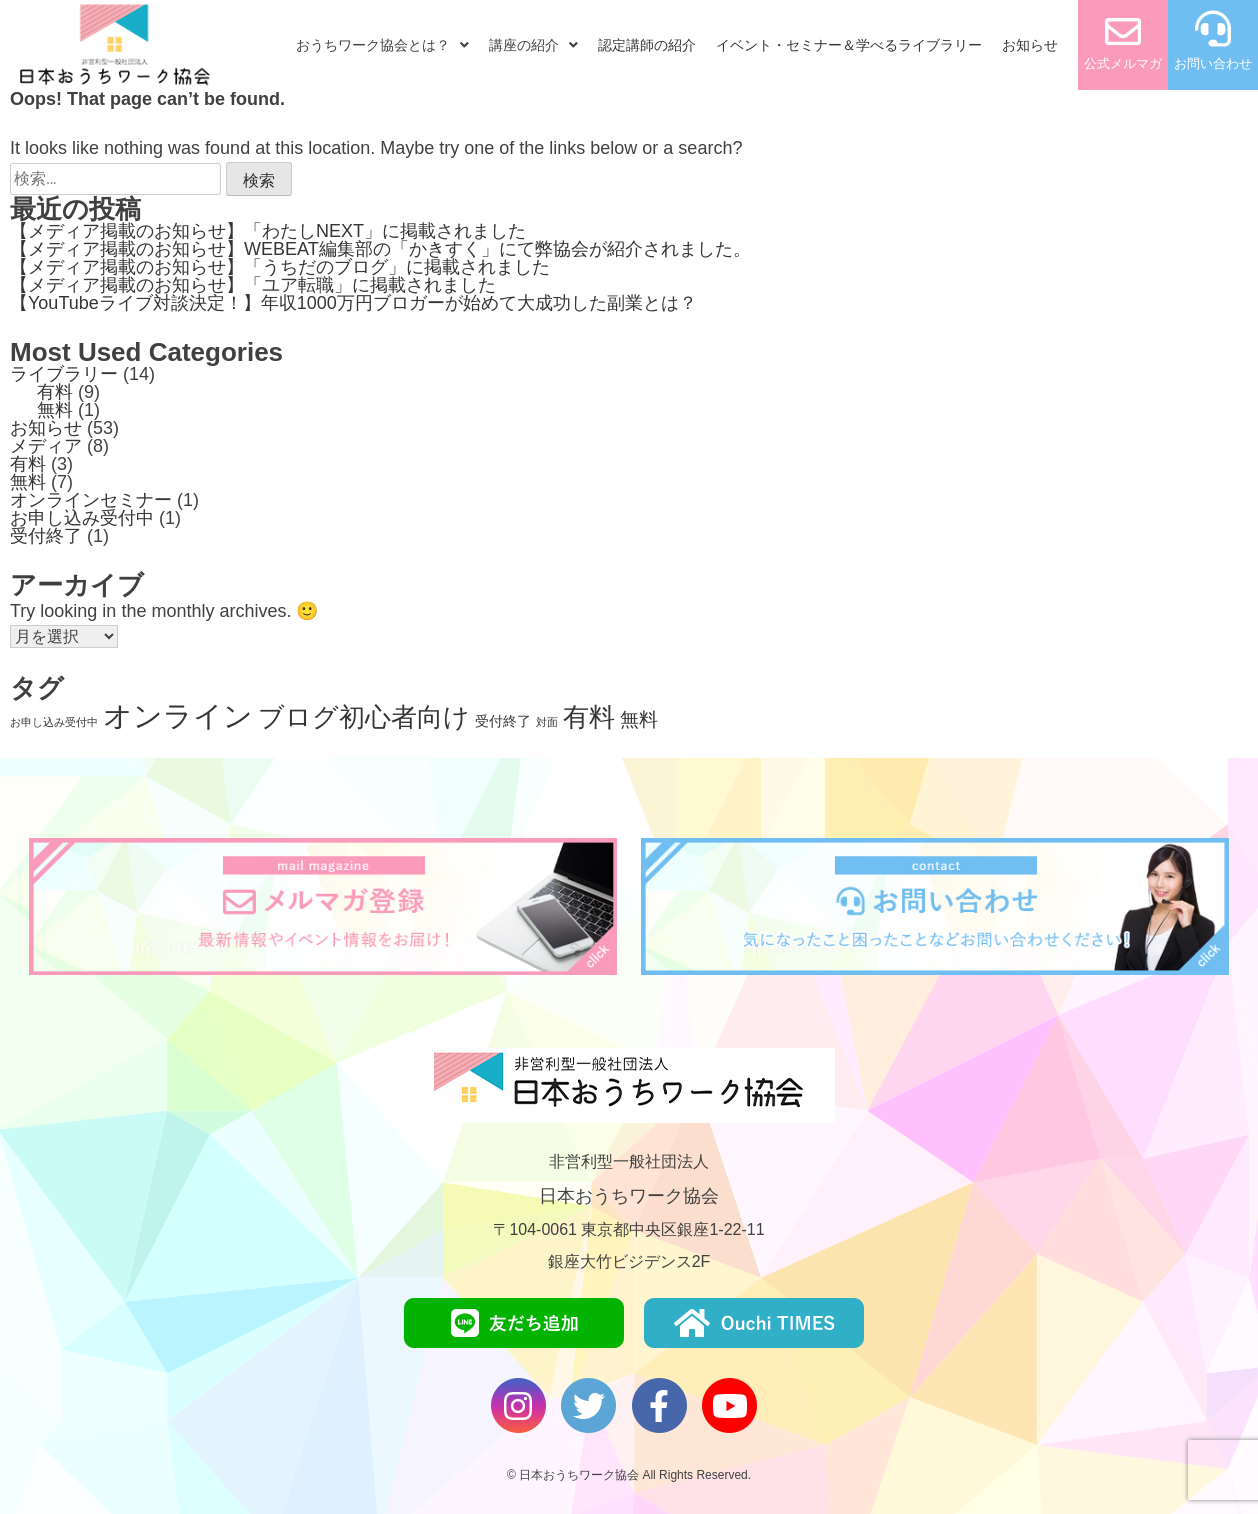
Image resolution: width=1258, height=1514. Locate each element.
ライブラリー (64, 374)
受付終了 (46, 536)
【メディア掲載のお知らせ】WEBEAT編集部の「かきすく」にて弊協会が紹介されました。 (380, 249)
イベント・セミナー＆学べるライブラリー (849, 45)
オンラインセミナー (91, 500)
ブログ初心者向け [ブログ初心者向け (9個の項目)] (364, 717)
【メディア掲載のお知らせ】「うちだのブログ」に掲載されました (280, 267)
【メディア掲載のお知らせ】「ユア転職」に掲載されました (253, 285)
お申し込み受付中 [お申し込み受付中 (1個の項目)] (54, 722)
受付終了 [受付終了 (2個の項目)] (503, 721)
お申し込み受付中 (82, 518)
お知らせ (1030, 45)
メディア (46, 446)
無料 (55, 410)
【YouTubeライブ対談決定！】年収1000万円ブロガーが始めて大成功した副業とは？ (353, 303)
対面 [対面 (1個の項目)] (547, 722)
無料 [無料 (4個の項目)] (639, 719)
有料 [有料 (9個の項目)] (589, 717)
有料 (55, 392)
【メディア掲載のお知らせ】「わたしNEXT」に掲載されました (268, 231)
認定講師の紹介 (647, 45)
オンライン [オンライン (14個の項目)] (178, 715)
